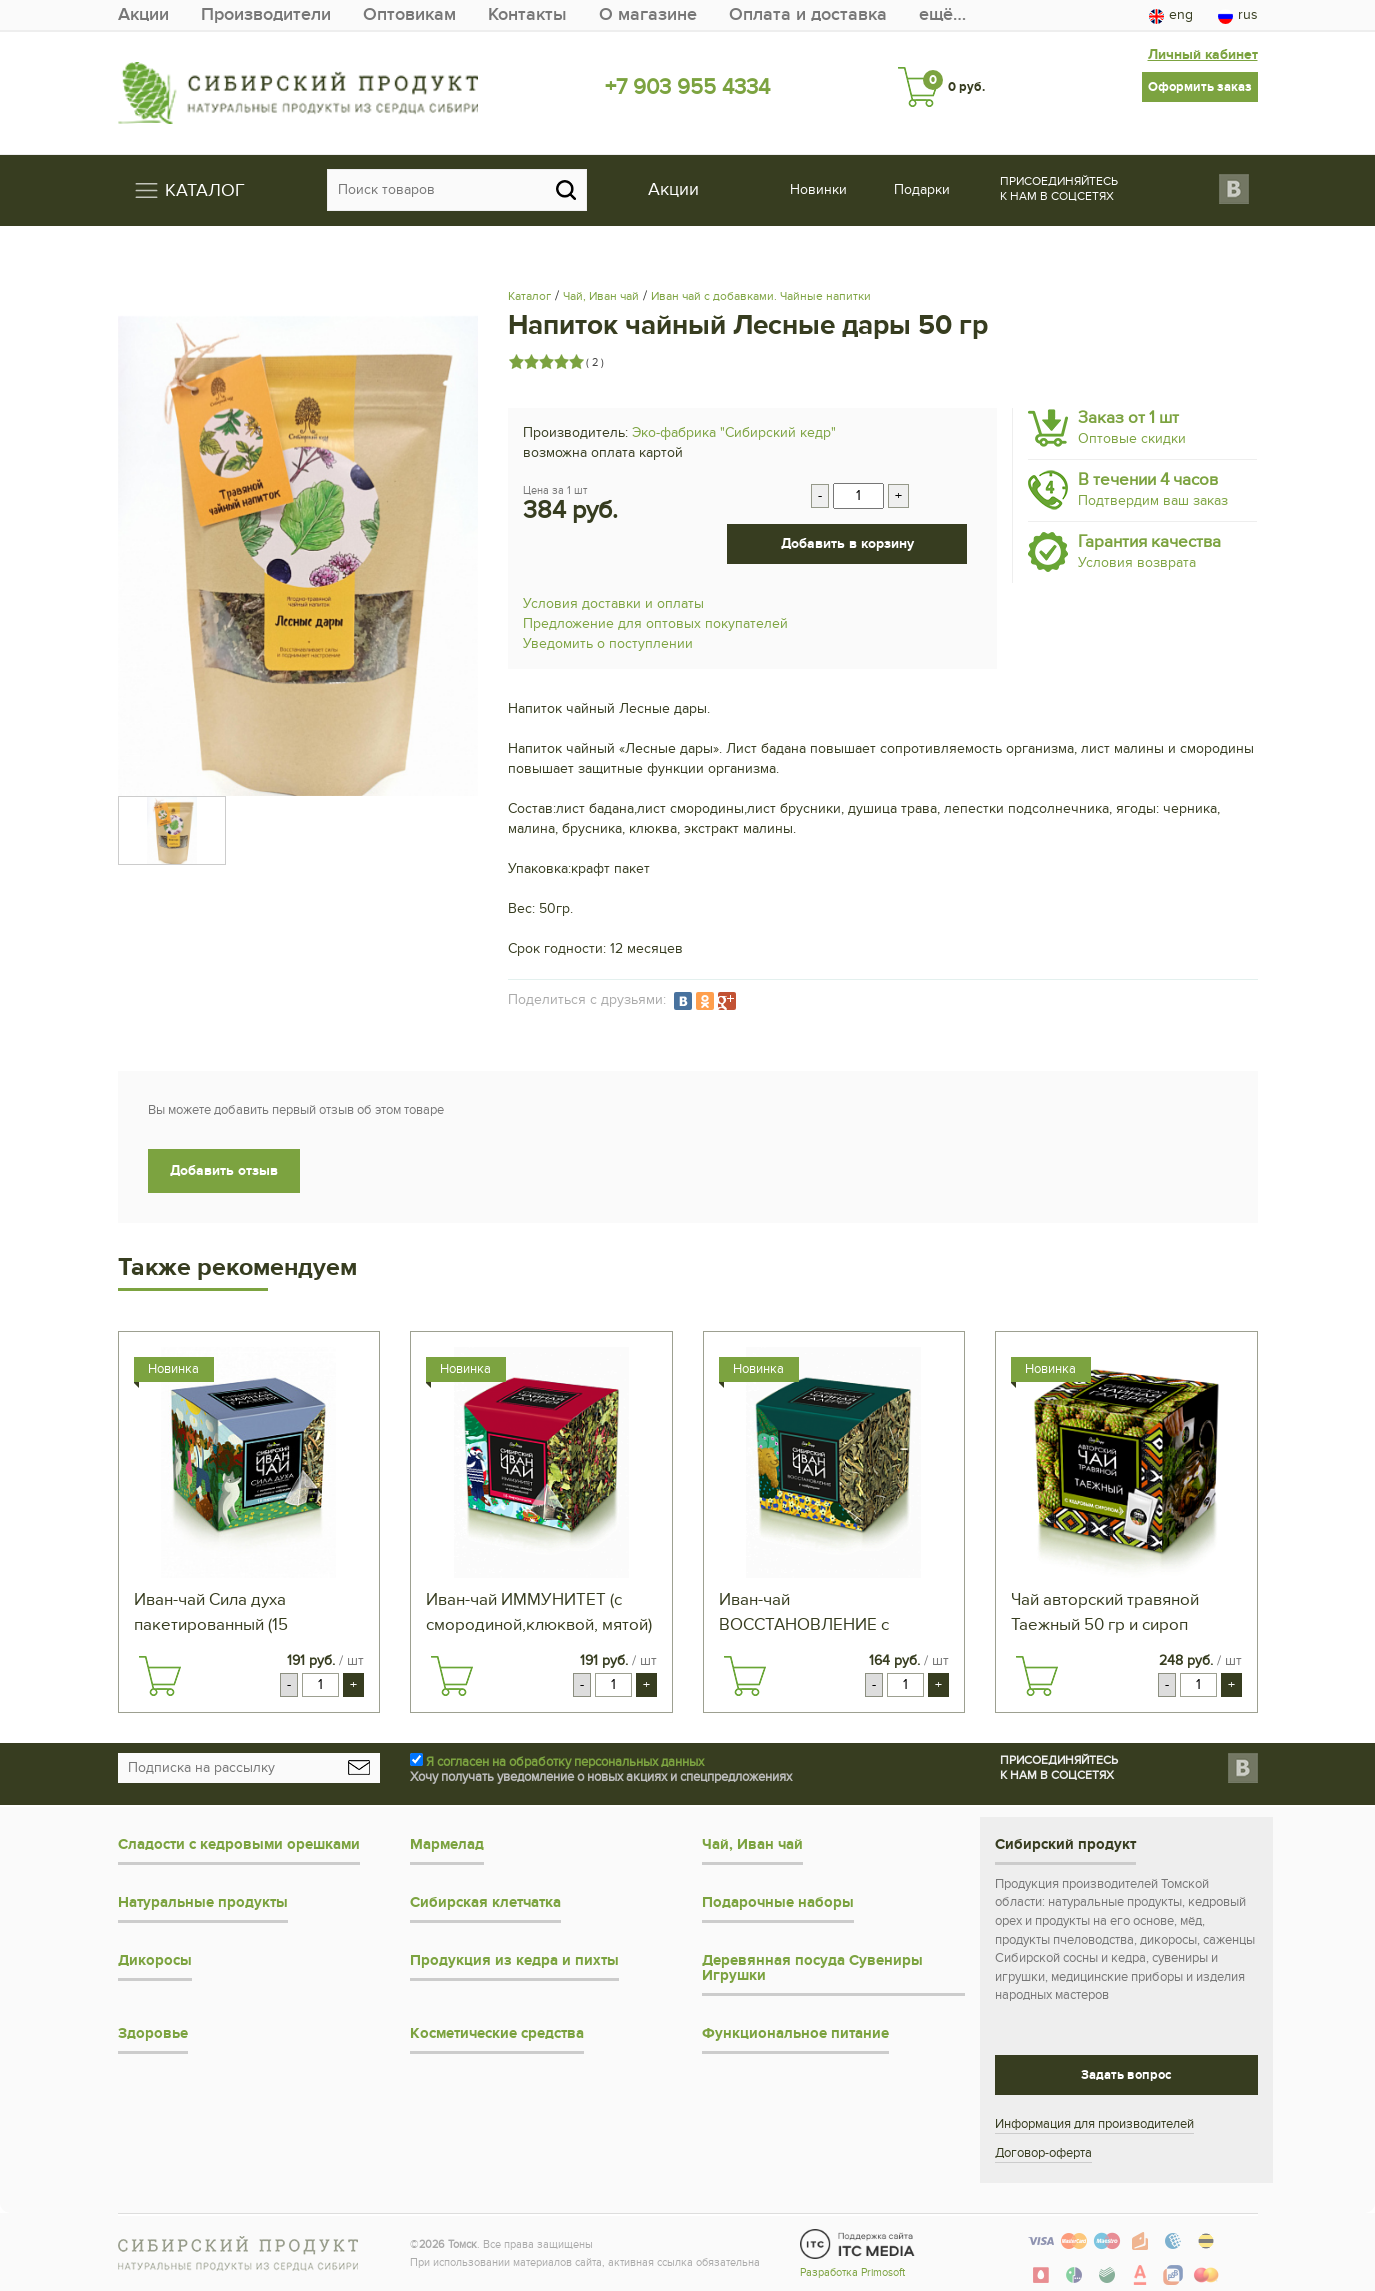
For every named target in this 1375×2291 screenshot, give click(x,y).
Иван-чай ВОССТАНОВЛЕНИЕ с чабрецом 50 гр (804, 1614)
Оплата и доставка (808, 14)
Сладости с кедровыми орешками (239, 1844)
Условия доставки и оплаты (613, 603)
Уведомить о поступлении (608, 643)
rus (1238, 15)
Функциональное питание (795, 2033)
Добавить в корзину (847, 543)
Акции (143, 14)
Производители (266, 14)
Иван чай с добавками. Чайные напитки (761, 296)
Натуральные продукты (203, 1902)
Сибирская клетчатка (485, 1902)
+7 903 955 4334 (687, 87)
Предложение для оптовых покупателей (655, 623)
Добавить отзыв (224, 1170)
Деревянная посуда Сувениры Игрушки (812, 1968)
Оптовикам (409, 14)
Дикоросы (155, 1960)
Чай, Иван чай (601, 296)
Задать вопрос (1126, 2075)
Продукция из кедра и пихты (514, 1960)
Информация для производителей (1094, 2124)
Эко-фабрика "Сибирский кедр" (734, 432)
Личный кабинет (1203, 54)
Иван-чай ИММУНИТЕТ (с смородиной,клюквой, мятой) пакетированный (539, 1614)
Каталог (529, 296)
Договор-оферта (1043, 2153)
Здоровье (153, 2033)
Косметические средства (497, 2033)
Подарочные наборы (778, 1902)
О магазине (648, 14)
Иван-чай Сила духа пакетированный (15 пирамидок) (211, 1614)
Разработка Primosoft (852, 2272)
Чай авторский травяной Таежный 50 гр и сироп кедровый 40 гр (1105, 1614)
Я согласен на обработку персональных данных (565, 1762)
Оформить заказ (1200, 87)
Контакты (527, 14)
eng (1171, 15)
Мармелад (447, 1844)
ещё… (942, 14)
